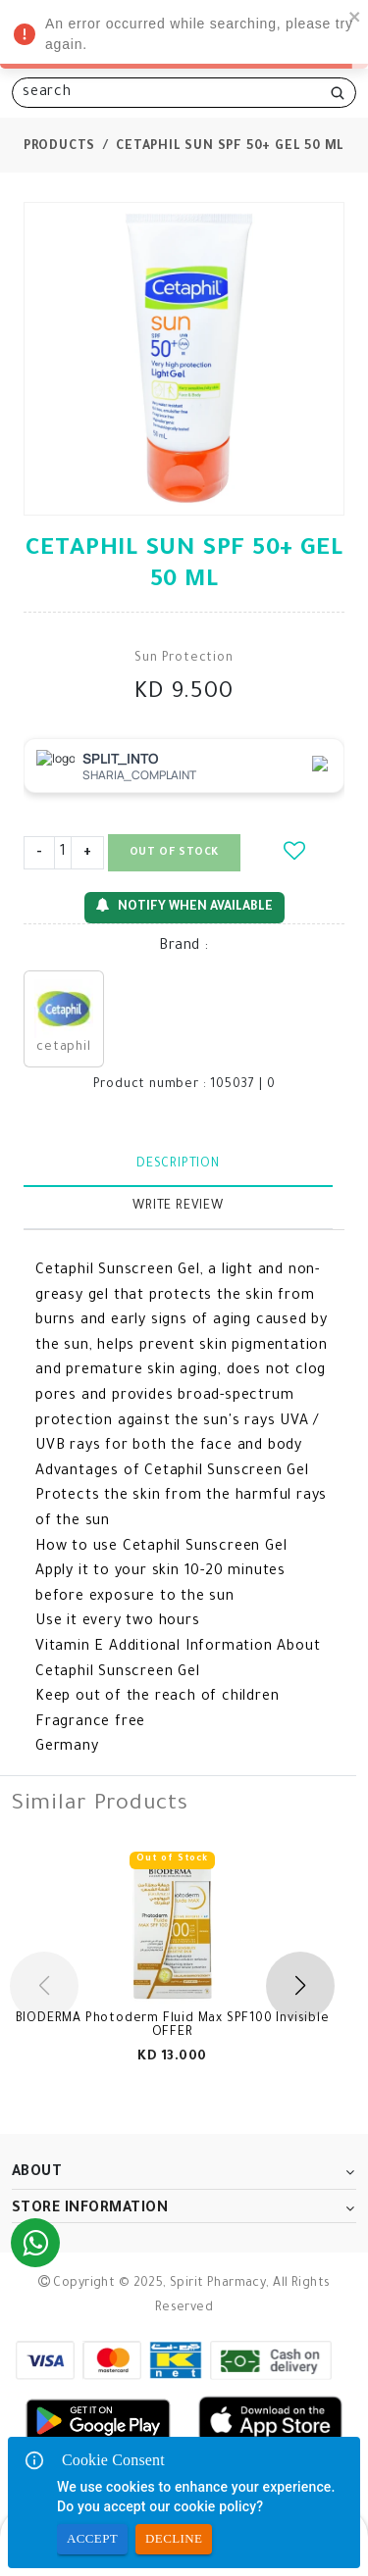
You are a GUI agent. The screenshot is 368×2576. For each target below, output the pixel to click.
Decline (173, 2539)
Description (178, 1164)
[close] (355, 16)
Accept (92, 2539)
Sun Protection (183, 659)
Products (59, 147)
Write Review (178, 1207)
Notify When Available (184, 906)
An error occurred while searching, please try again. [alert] (184, 37)
